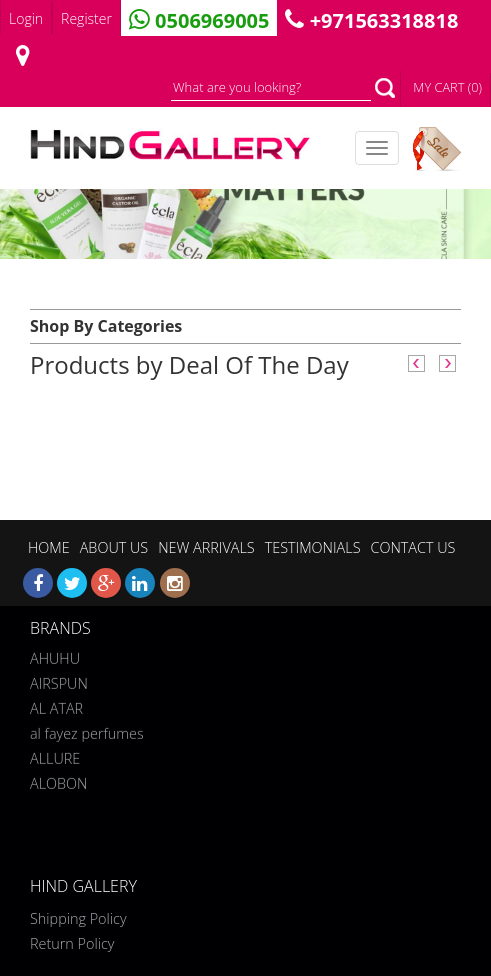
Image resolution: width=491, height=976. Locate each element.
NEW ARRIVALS (206, 547)
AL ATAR (56, 706)
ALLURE (55, 756)
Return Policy (72, 943)
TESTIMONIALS (313, 547)
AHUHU (55, 656)
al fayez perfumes (87, 731)
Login (26, 18)
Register (86, 18)
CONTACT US (412, 547)
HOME (49, 547)
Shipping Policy (78, 918)
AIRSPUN (59, 681)
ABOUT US (114, 547)
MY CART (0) (447, 87)
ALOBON (58, 781)
